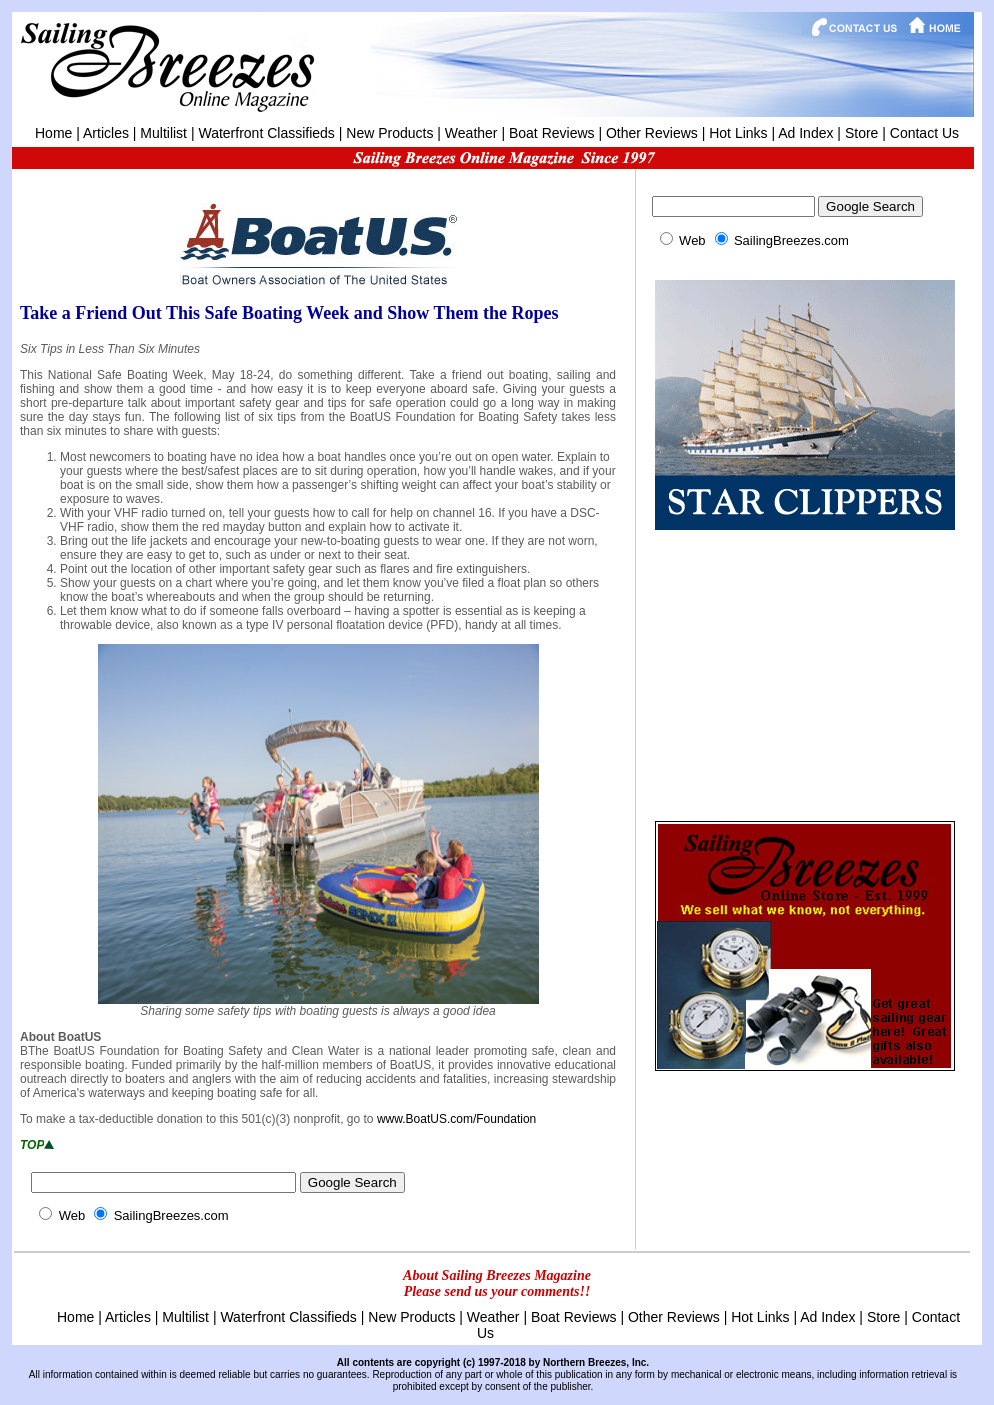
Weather (471, 133)
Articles (106, 133)
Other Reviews (652, 133)
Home (53, 133)
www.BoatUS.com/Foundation (456, 1119)
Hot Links (738, 133)
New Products (389, 133)
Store (861, 133)
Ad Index (805, 133)
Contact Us (924, 133)
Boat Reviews (552, 133)
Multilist (163, 133)
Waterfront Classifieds (266, 133)
